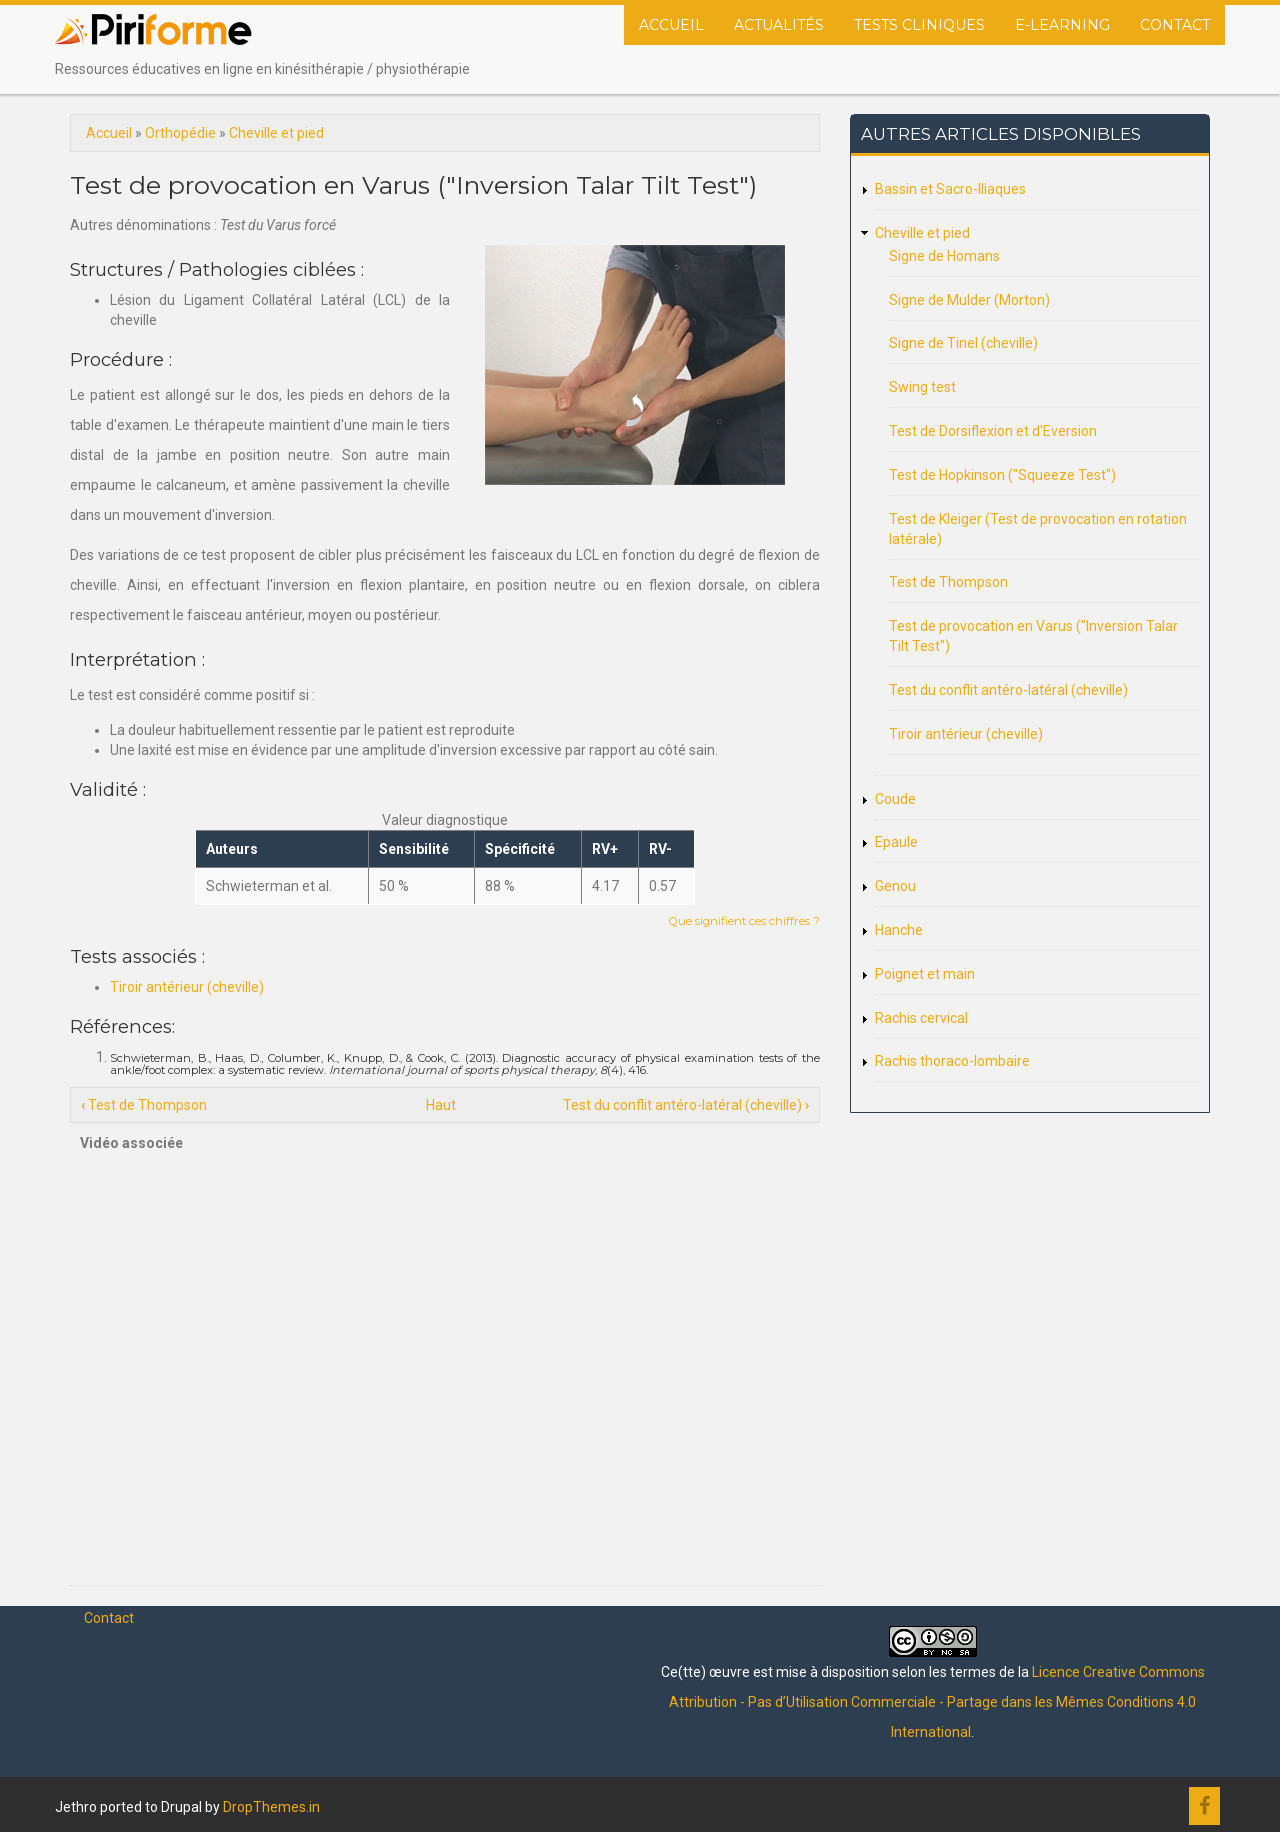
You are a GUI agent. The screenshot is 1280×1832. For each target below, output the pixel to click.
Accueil (671, 25)
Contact (1175, 25)
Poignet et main (925, 974)
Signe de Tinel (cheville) (963, 343)
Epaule (896, 842)
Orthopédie (180, 133)
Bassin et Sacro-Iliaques (950, 189)
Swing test (922, 387)
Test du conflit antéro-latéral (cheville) (686, 1105)
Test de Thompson (144, 1105)
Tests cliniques (919, 25)
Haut (441, 1105)
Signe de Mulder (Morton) (969, 300)
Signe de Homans (944, 256)
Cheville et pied (276, 133)
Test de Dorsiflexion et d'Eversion (993, 431)
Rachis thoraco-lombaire (952, 1061)
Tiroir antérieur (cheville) (187, 987)
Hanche (899, 930)
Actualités (779, 25)
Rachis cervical (921, 1018)
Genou (895, 886)
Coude (895, 799)
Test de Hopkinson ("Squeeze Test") (1002, 475)
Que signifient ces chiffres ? (744, 921)
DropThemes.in (271, 1807)
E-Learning (1062, 25)
